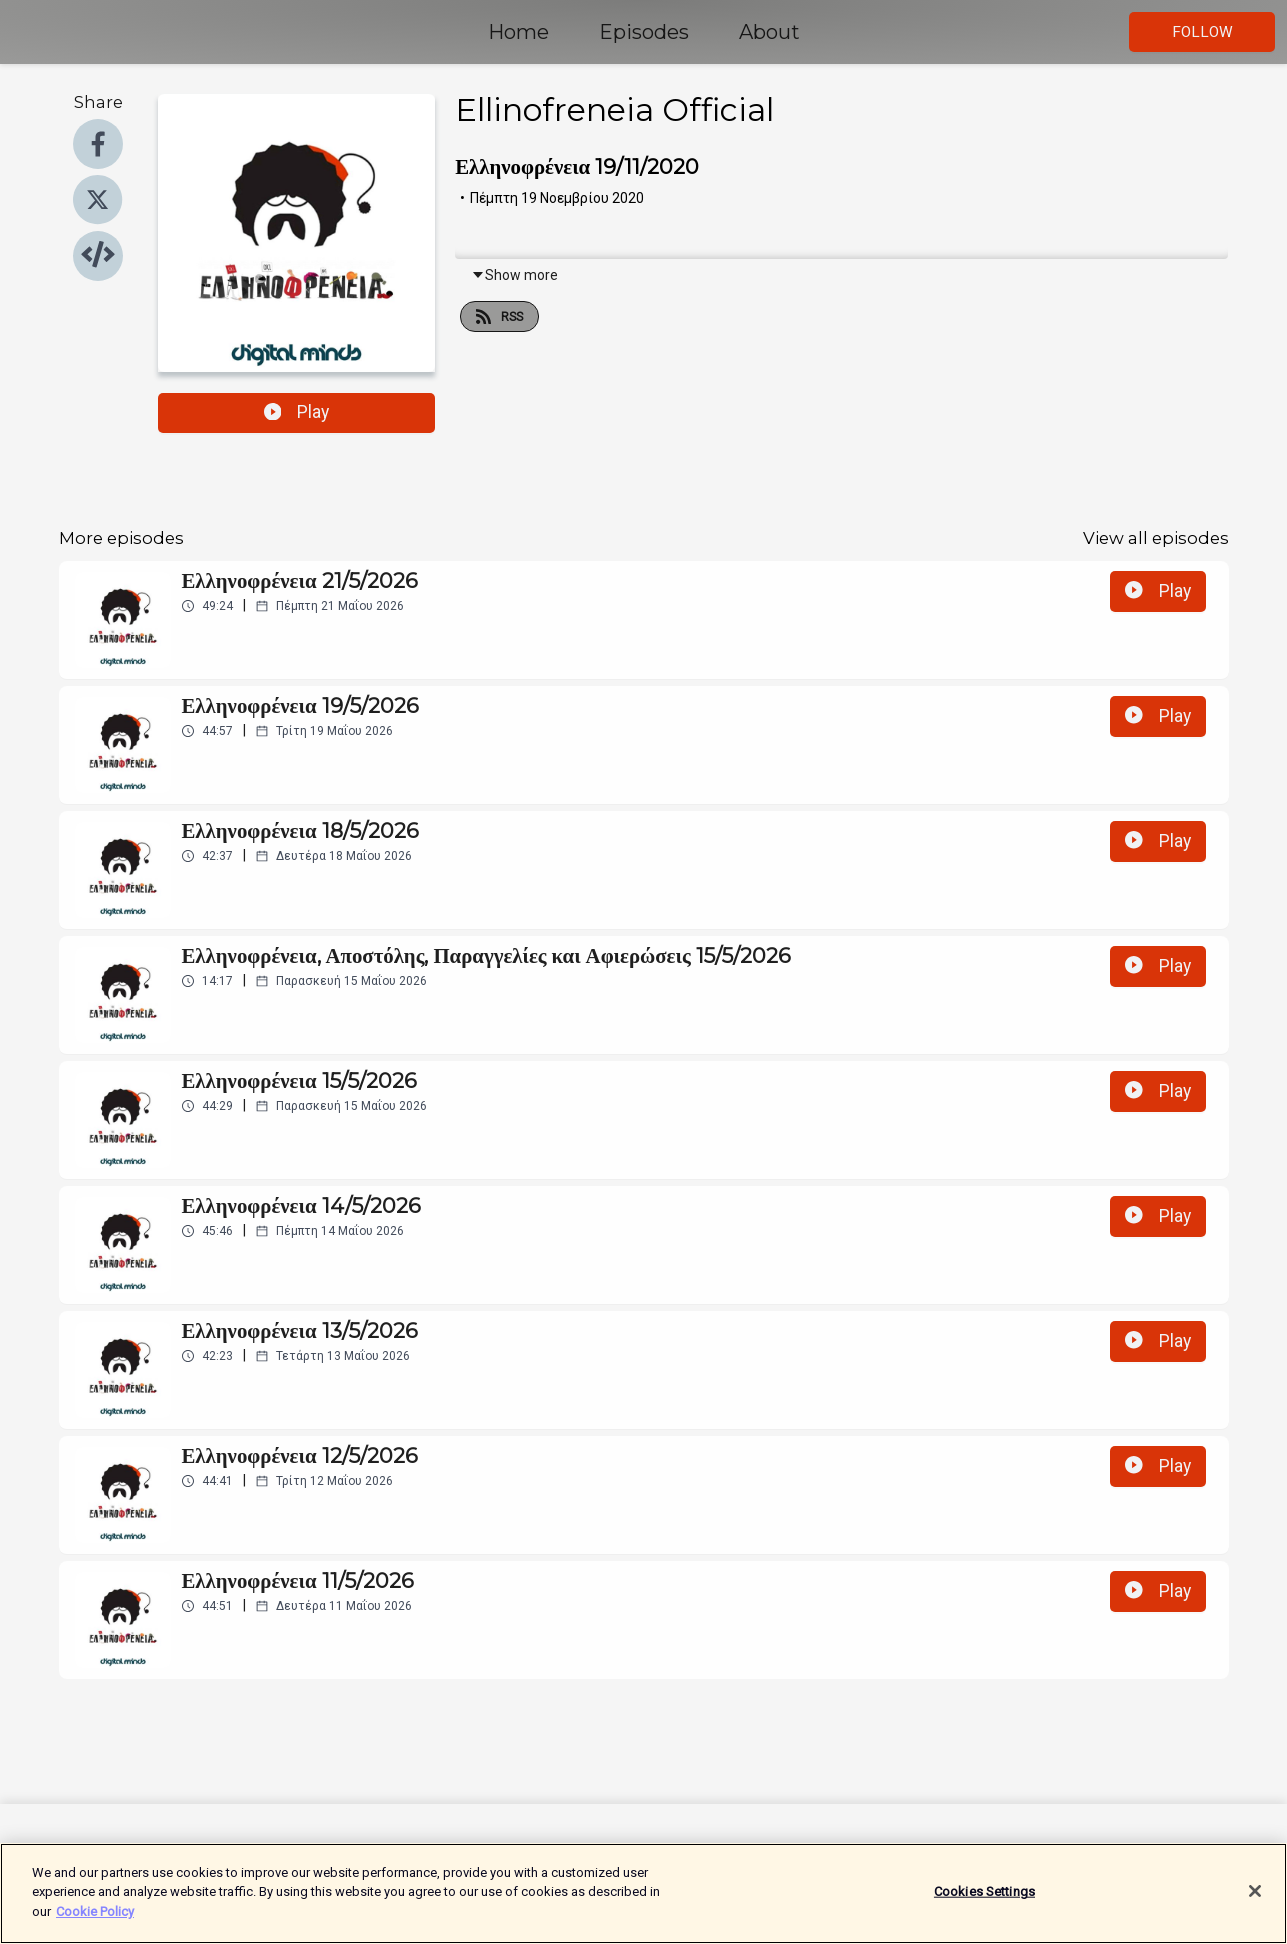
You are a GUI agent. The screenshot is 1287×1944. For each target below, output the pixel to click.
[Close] (1255, 1902)
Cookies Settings (984, 1901)
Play (297, 412)
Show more (514, 275)
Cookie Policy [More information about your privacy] (95, 1921)
